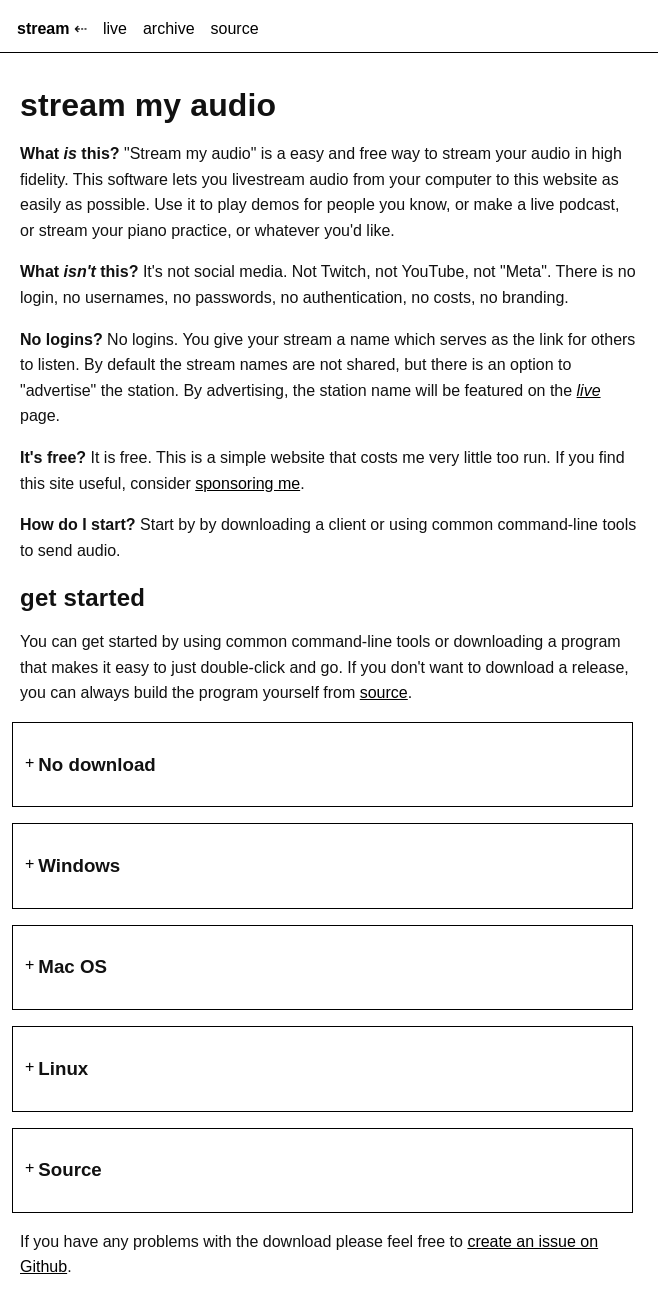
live (115, 28)
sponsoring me (247, 483)
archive (169, 28)
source (235, 28)
